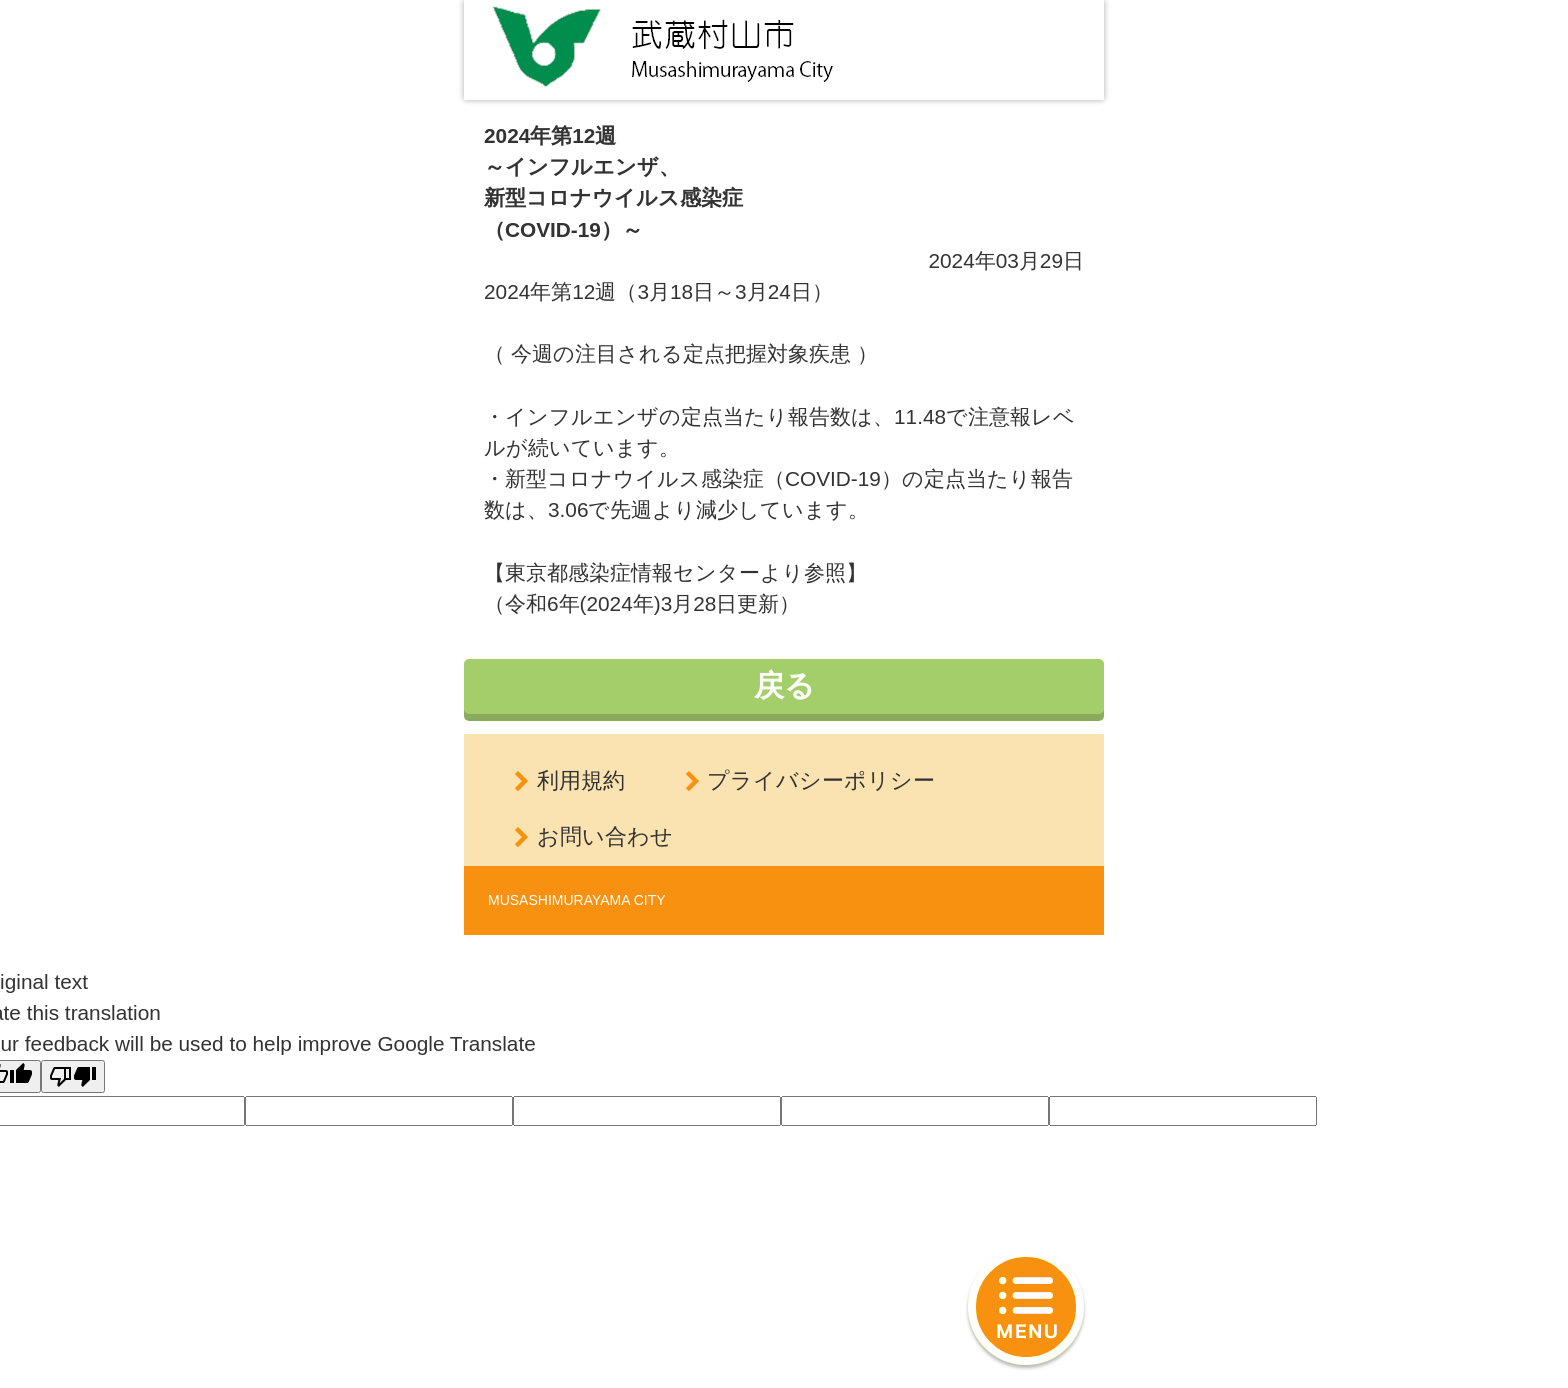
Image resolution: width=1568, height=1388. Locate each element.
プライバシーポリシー (821, 780)
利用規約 (581, 780)
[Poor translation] (73, 1076)
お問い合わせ (605, 836)
